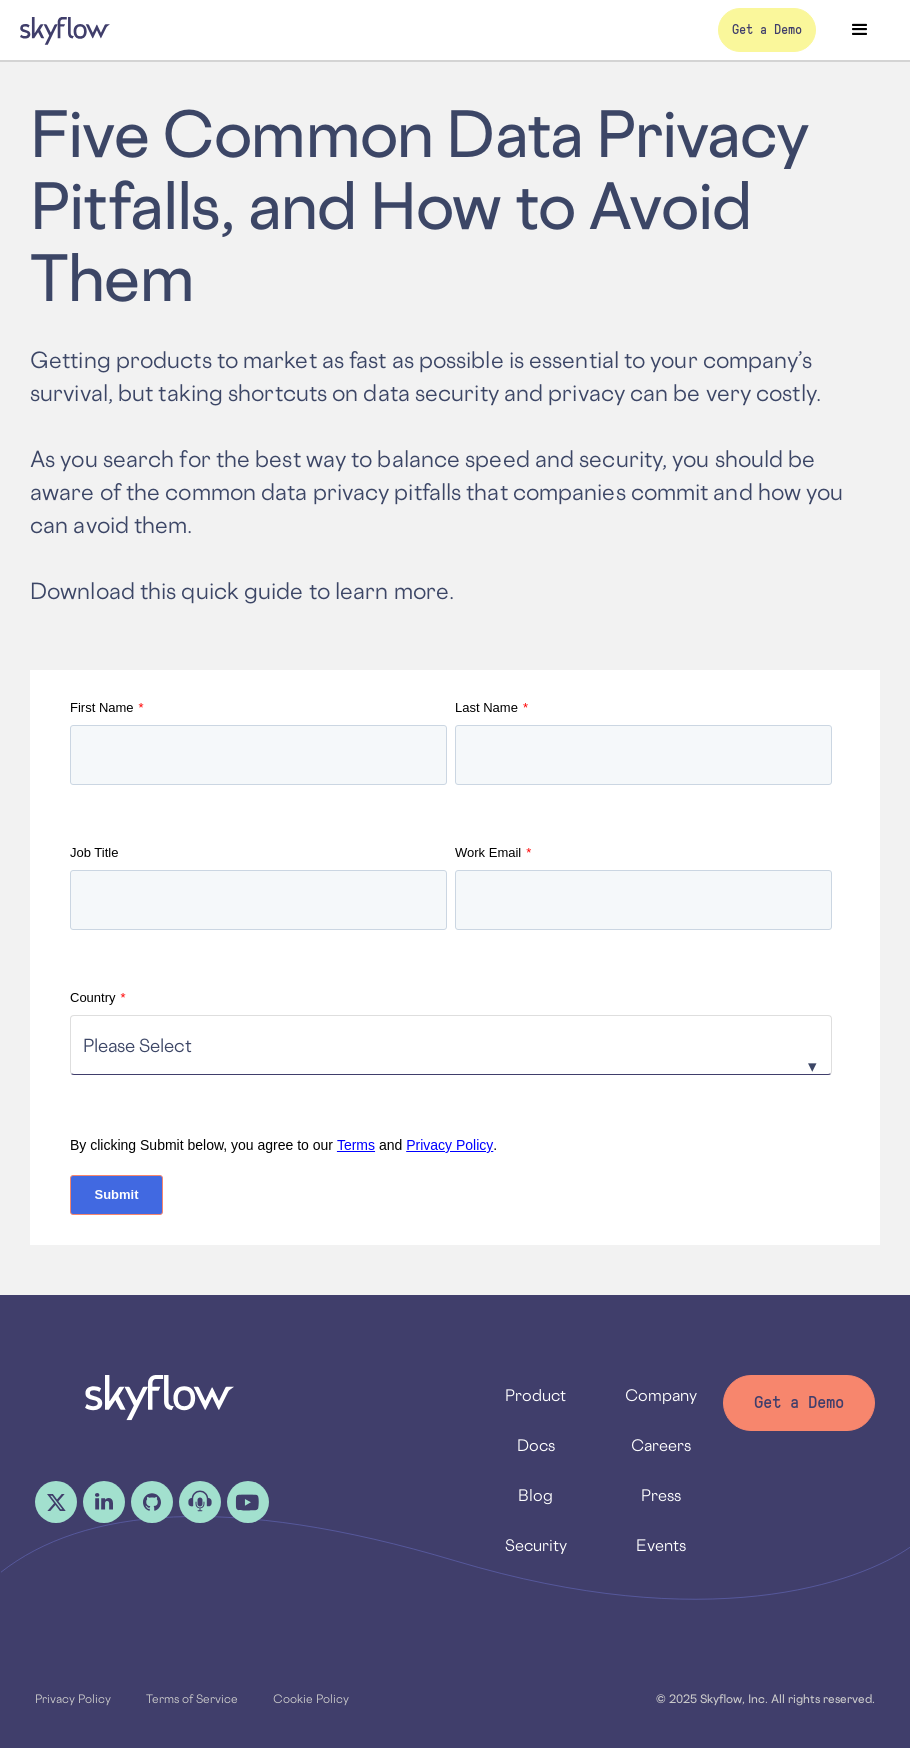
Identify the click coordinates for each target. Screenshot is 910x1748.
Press (661, 1495)
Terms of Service (192, 1698)
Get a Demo (799, 1402)
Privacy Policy (449, 1145)
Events (661, 1545)
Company (661, 1395)
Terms (356, 1145)
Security (536, 1545)
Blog (535, 1495)
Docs (536, 1445)
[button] (860, 30)
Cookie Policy (311, 1698)
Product (535, 1395)
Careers (661, 1445)
